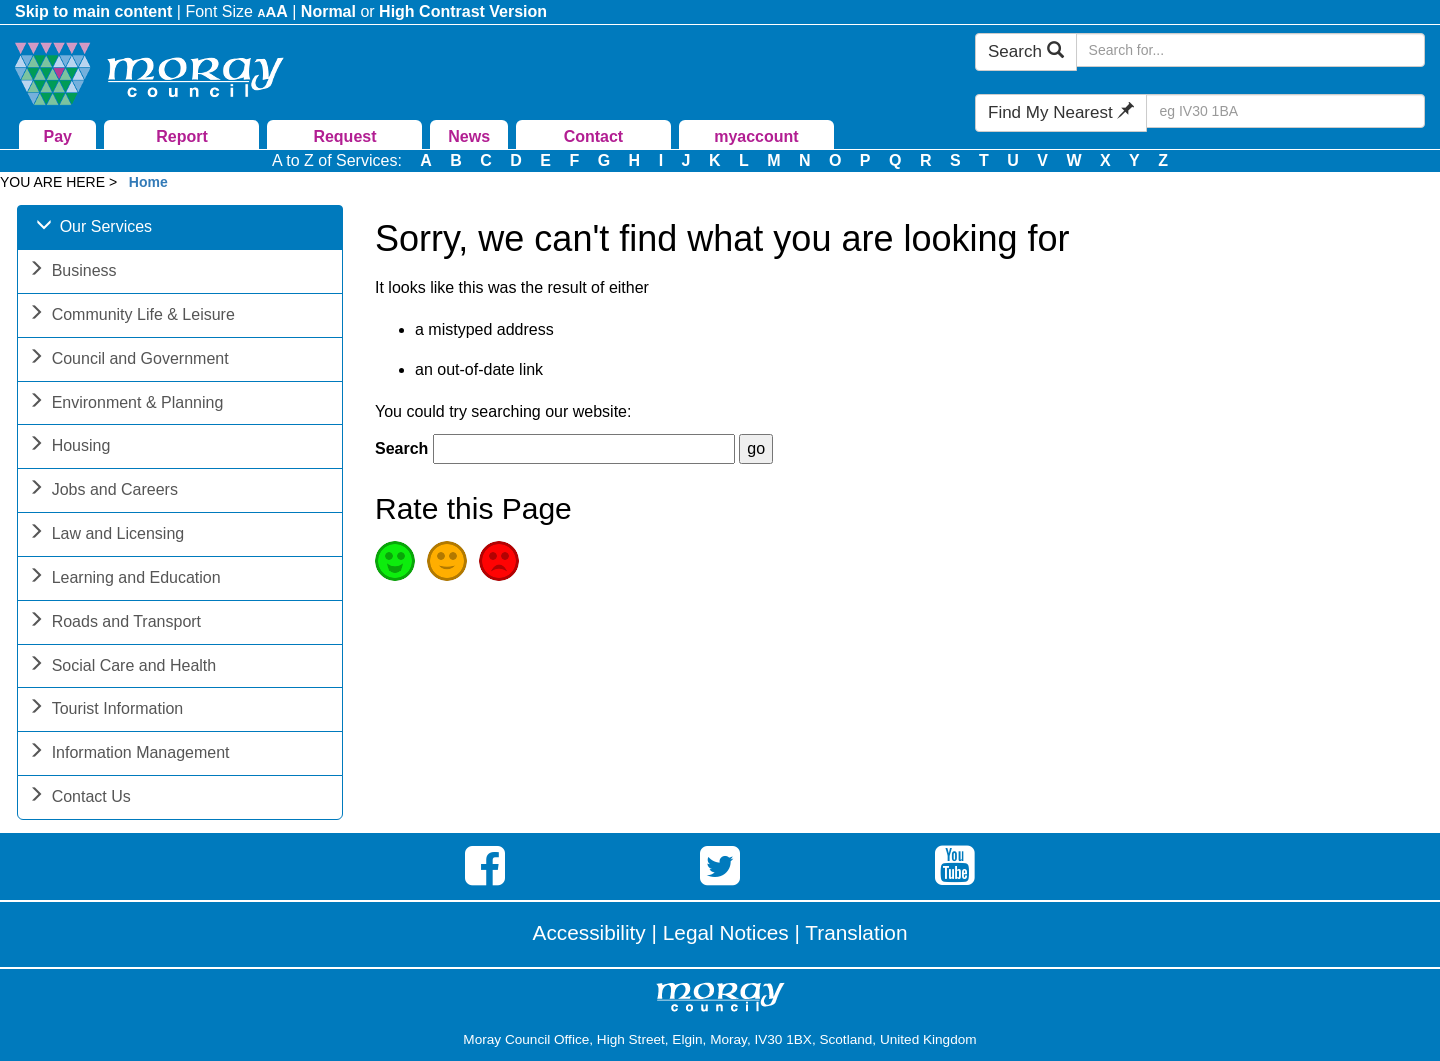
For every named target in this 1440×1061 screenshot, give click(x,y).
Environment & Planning (126, 404)
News (469, 136)
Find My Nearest (1061, 112)
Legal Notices (726, 932)
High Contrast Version (463, 11)
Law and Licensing (106, 535)
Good (395, 561)
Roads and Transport (114, 623)
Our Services (94, 228)
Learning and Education (124, 579)
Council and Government (128, 360)
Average (447, 561)
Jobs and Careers (103, 491)
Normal (328, 11)
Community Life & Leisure (131, 316)
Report (182, 136)
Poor (499, 561)
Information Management (129, 754)
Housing (69, 447)
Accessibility (589, 932)
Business (72, 272)
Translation (856, 932)
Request (344, 136)
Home (148, 182)
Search (1026, 51)
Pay (58, 136)
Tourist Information (106, 710)
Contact (594, 136)
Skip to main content (93, 11)
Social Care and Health (122, 667)
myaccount (756, 136)
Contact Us (79, 798)
